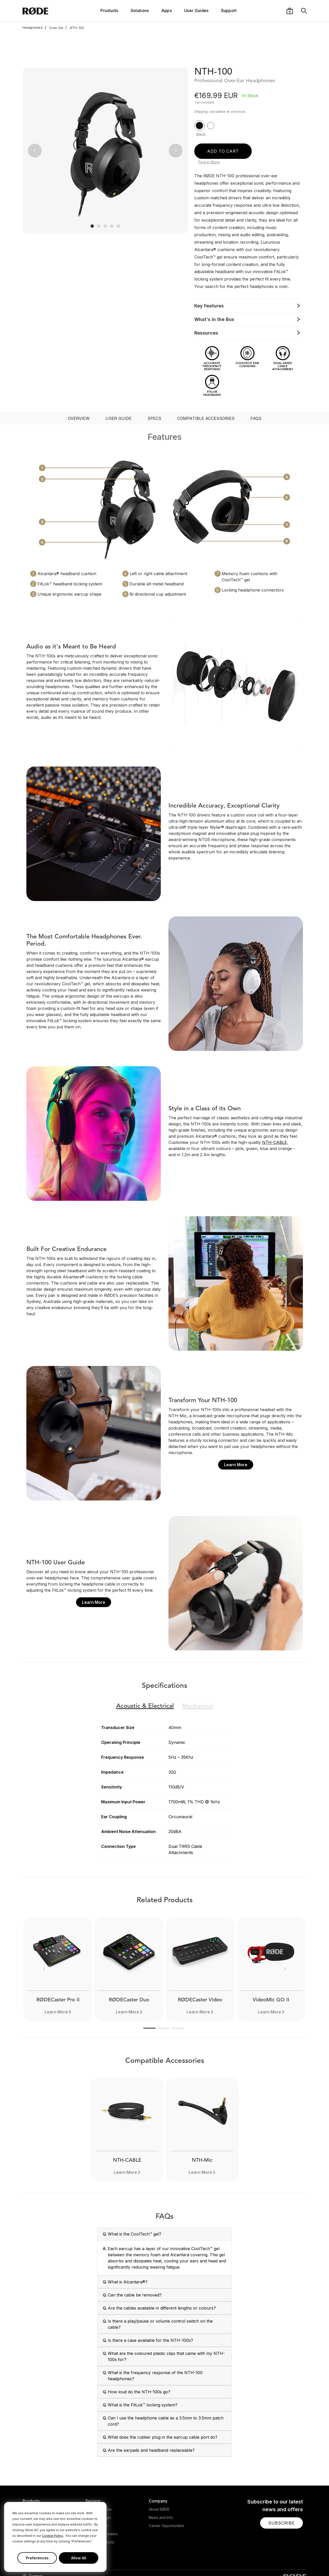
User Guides (196, 10)
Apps (166, 10)
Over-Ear (54, 28)
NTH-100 (74, 28)
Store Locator (97, 2492)
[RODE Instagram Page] (271, 2562)
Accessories (33, 2500)
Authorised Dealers (102, 2500)
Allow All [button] (78, 2558)
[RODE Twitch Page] (295, 2562)
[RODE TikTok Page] (287, 2562)
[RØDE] (46, 11)
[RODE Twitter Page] (263, 2562)
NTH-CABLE (274, 1108)
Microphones (34, 2475)
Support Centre (99, 2475)
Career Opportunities (166, 2492)
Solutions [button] (140, 10)
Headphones (33, 27)
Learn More (235, 1430)
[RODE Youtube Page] (279, 2562)
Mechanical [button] (197, 1672)
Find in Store (209, 128)
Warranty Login (98, 2483)
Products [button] (109, 10)
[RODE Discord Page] (304, 2562)
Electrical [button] (145, 1672)
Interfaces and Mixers (41, 2492)
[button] (289, 10)
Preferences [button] (37, 2558)
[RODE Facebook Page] (255, 2562)
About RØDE (159, 2475)
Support (229, 10)
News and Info (161, 2483)
